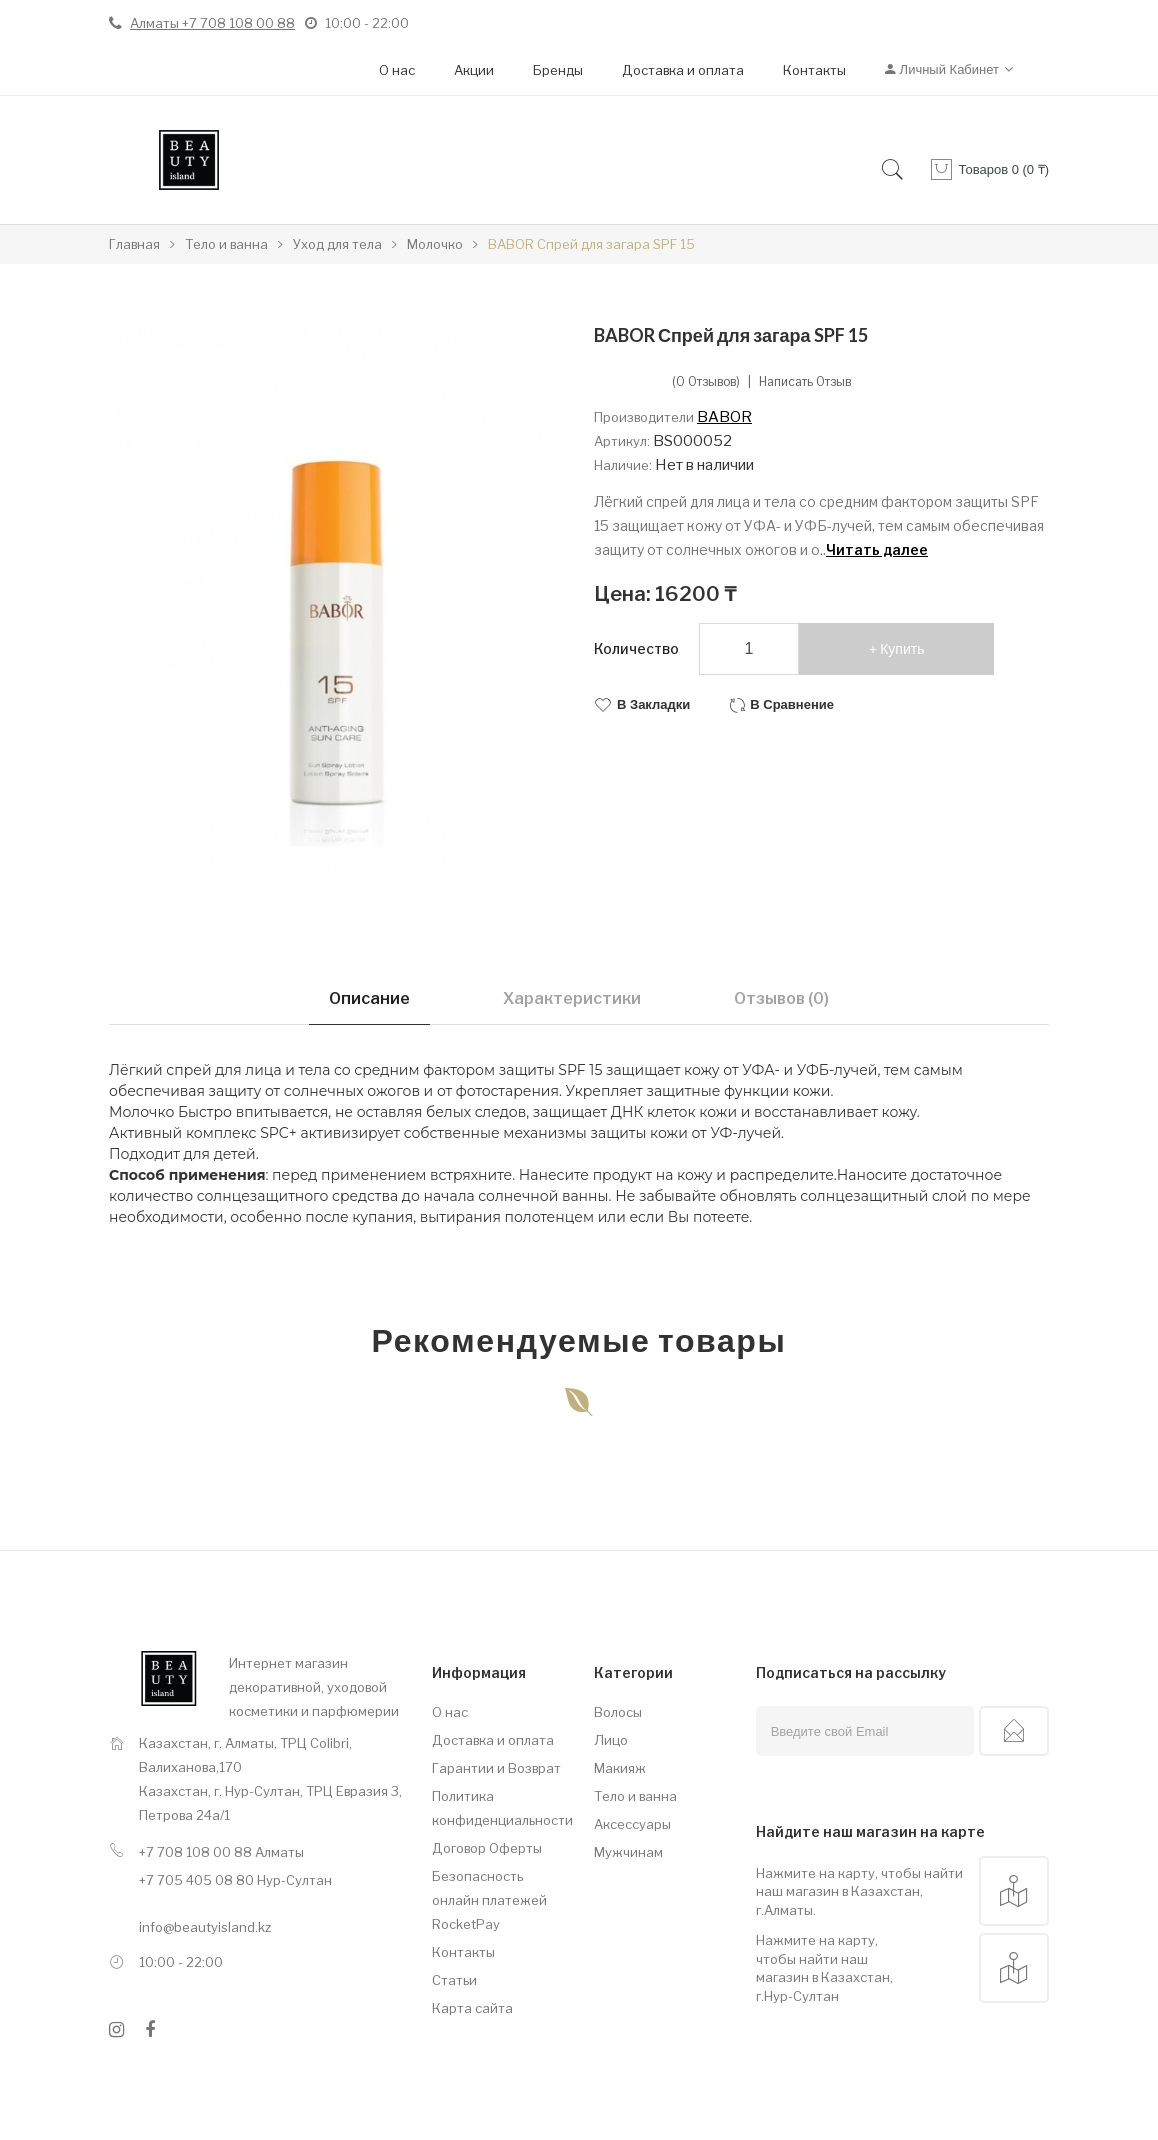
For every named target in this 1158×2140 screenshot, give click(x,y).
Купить (902, 649)
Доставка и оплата (683, 70)
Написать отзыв (805, 382)
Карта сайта (472, 2008)
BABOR (724, 417)
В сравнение (792, 704)
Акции (474, 70)
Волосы (618, 1712)
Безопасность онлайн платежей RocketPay (489, 1900)
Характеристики (572, 998)
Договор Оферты (487, 1848)
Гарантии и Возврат (496, 1768)
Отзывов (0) (781, 998)
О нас (397, 70)
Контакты (814, 70)
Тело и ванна (635, 1796)
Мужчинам (628, 1852)
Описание (369, 998)
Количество (636, 648)
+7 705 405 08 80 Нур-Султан (235, 1880)
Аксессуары (632, 1824)
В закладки (653, 704)
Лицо (611, 1740)
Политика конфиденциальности (498, 1808)
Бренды (558, 70)
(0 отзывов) (706, 382)
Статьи (454, 1980)
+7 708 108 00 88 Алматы (221, 1852)
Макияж (620, 1768)
